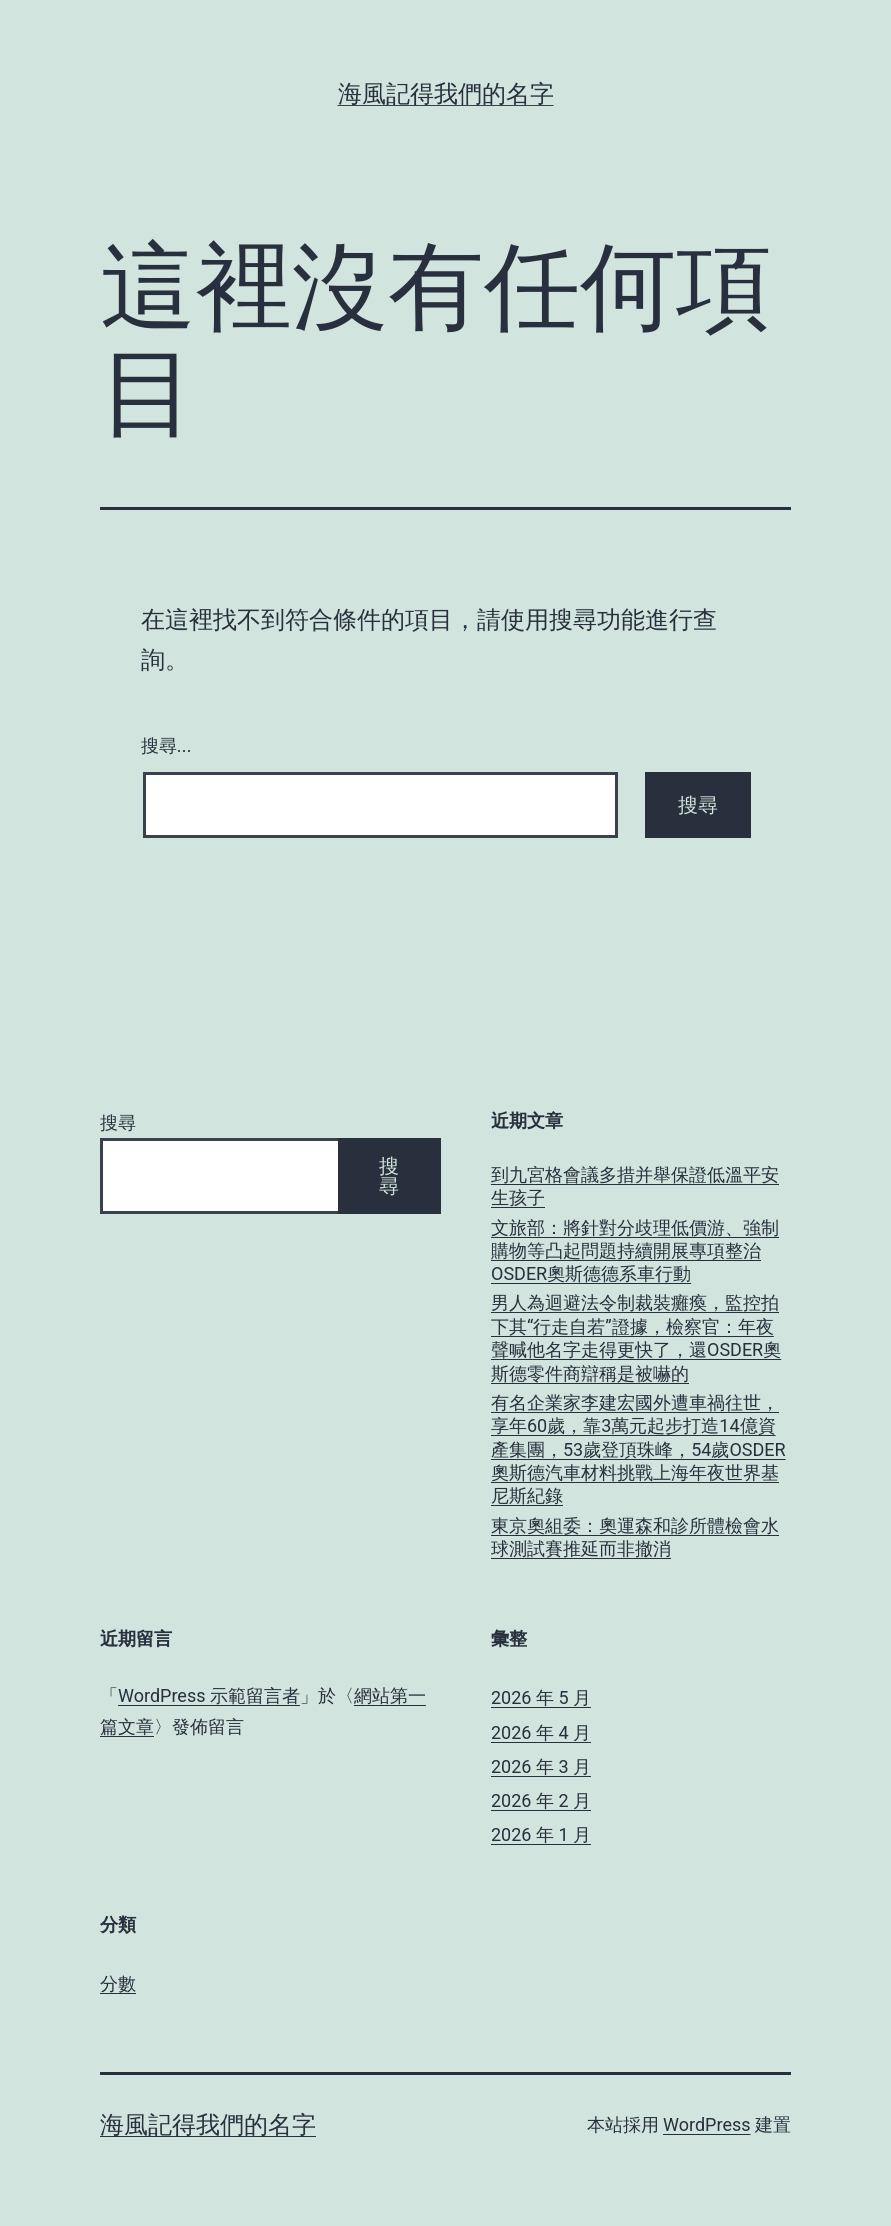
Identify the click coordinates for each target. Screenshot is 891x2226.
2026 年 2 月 (541, 1800)
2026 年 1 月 (541, 1834)
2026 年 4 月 (541, 1732)
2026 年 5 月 (541, 1697)
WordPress (706, 2124)
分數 (118, 1983)
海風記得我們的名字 (446, 94)
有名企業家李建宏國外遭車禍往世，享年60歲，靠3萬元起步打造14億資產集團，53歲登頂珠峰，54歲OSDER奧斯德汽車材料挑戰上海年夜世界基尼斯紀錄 (638, 1449)
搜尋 (118, 1122)
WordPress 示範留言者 (209, 1695)
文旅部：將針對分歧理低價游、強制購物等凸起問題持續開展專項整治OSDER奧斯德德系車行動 (635, 1251)
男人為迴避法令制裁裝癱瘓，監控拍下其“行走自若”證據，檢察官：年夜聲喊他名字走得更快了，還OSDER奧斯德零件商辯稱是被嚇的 (636, 1337)
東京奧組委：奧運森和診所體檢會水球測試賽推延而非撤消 (635, 1537)
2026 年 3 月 (541, 1766)
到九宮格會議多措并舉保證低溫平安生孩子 (635, 1186)
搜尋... (166, 746)
